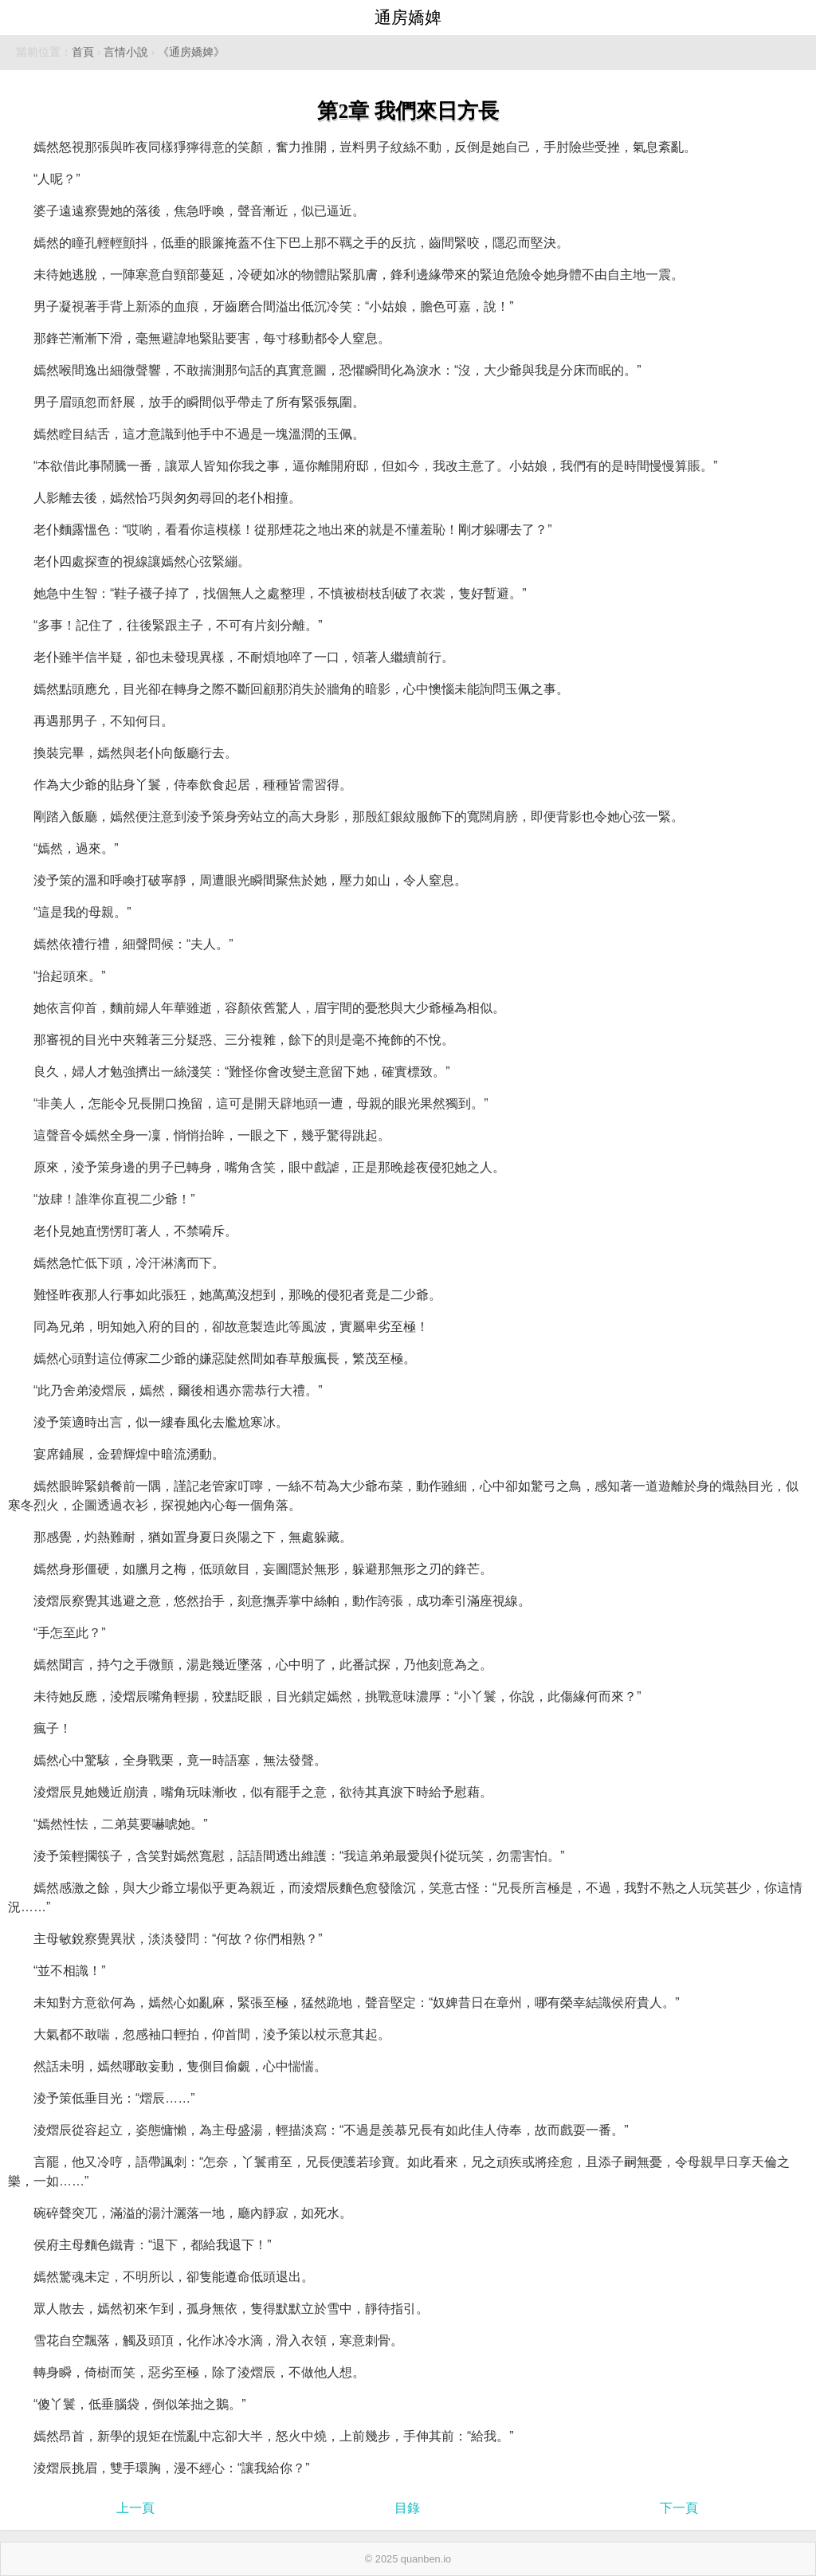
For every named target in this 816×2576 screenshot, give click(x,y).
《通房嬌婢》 (191, 52)
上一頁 (135, 2508)
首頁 (83, 52)
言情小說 (126, 52)
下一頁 (679, 2508)
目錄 (407, 2508)
